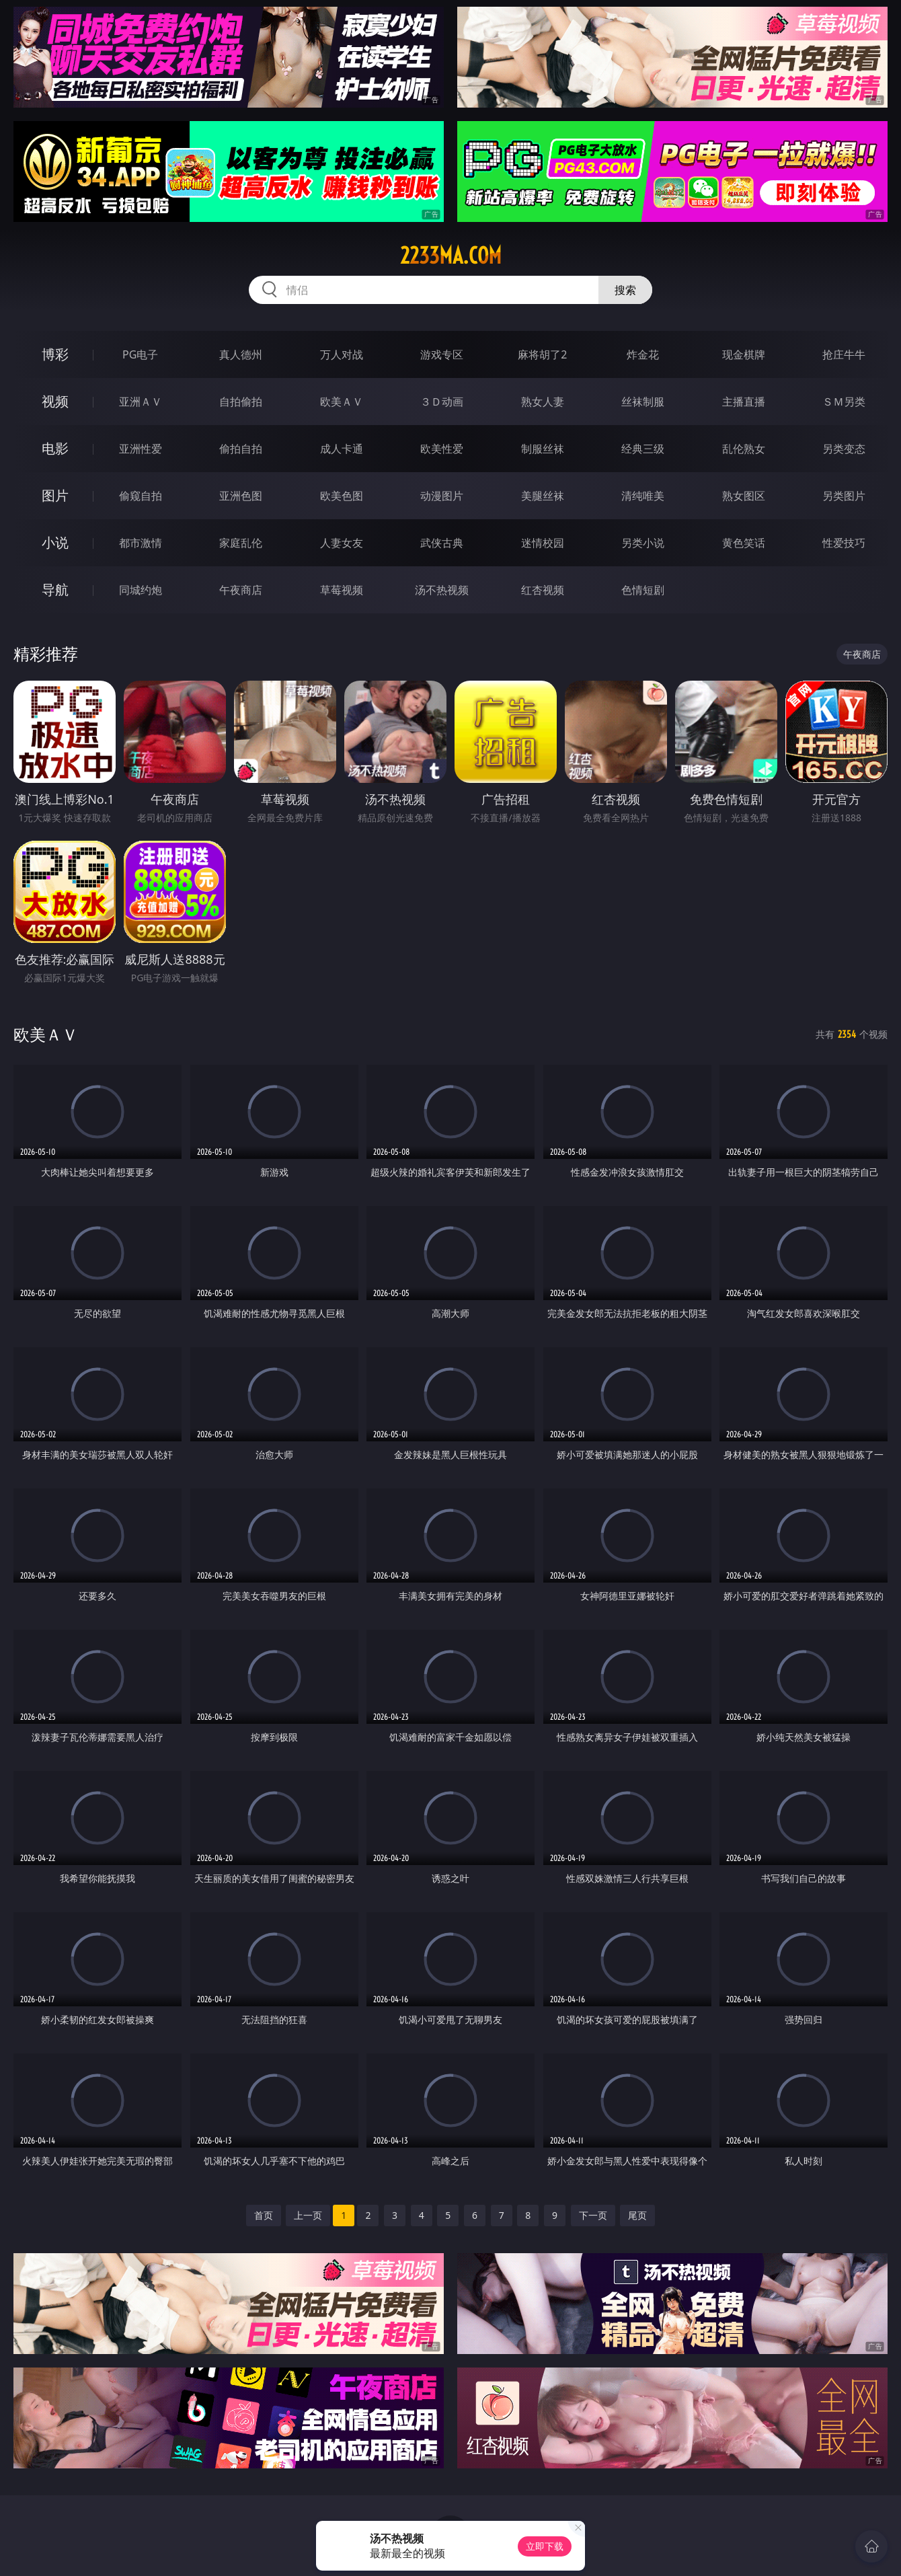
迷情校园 (542, 542)
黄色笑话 (743, 542)
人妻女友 (341, 542)
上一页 (308, 2215)
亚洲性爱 (140, 448)
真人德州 (240, 354)
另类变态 (843, 448)
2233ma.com (451, 255)
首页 (263, 2215)
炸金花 (643, 354)
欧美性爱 (441, 448)
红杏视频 (542, 589)
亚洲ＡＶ (140, 401)
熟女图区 (743, 495)
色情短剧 (642, 589)
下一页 (593, 2215)
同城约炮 (140, 589)
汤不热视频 (442, 589)
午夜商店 (240, 589)
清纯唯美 (642, 495)
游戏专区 (441, 354)
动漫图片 (441, 495)
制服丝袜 (542, 448)
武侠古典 (441, 542)
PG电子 (140, 354)
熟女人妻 (542, 401)
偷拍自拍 (240, 448)
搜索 (625, 289)
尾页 (637, 2215)
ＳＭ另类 (843, 401)
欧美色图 (341, 495)
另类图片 (843, 495)
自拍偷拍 (240, 401)
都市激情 (140, 542)
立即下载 (544, 2546)
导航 (55, 589)
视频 (55, 401)
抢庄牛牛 (843, 354)
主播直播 (743, 401)
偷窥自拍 (140, 495)
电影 (55, 448)
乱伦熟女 (743, 448)
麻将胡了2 (542, 354)
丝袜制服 (642, 401)
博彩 (55, 354)
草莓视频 (341, 589)
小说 (55, 542)
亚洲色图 (240, 495)
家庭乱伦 (240, 542)
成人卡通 (341, 448)
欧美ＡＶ (341, 401)
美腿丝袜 (542, 495)
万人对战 (341, 354)
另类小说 (642, 542)
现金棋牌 (743, 354)
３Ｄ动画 (441, 401)
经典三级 (642, 448)
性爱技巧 (843, 542)
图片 (55, 495)
